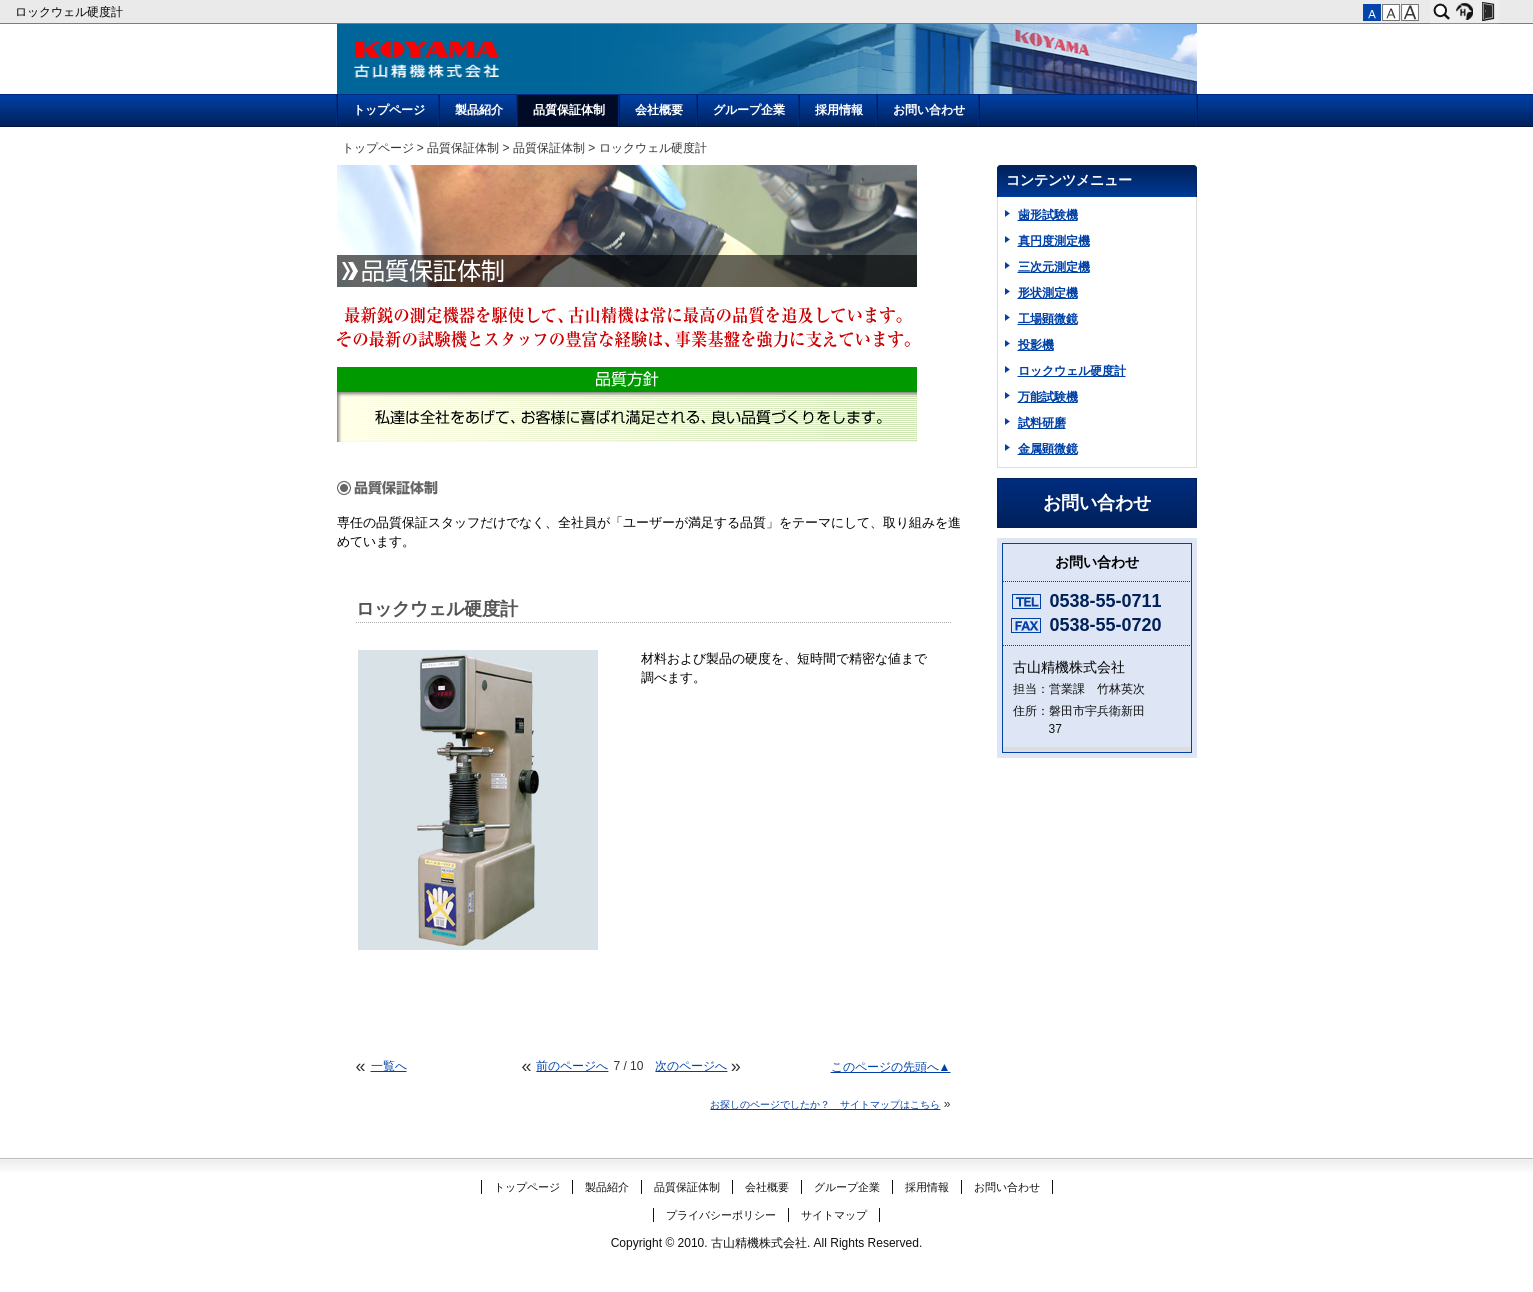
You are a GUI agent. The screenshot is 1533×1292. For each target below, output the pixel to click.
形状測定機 (1048, 293)
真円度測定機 (1054, 241)
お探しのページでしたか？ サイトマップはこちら (825, 1104)
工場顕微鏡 (1048, 319)
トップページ (389, 110)
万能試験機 (1048, 397)
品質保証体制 (569, 110)
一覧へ (389, 1066)
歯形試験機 (1048, 215)
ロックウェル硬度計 (70, 12)
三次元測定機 (1054, 267)
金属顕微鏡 (1048, 449)
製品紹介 (479, 110)
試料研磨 (1042, 423)
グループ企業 (749, 110)
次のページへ (691, 1066)
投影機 (1036, 345)
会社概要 (659, 110)
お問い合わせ (929, 110)
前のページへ (572, 1066)
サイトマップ (834, 1215)
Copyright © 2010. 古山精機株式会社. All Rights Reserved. (767, 1243)
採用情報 (839, 110)
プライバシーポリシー (721, 1215)
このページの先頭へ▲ (891, 1067)
